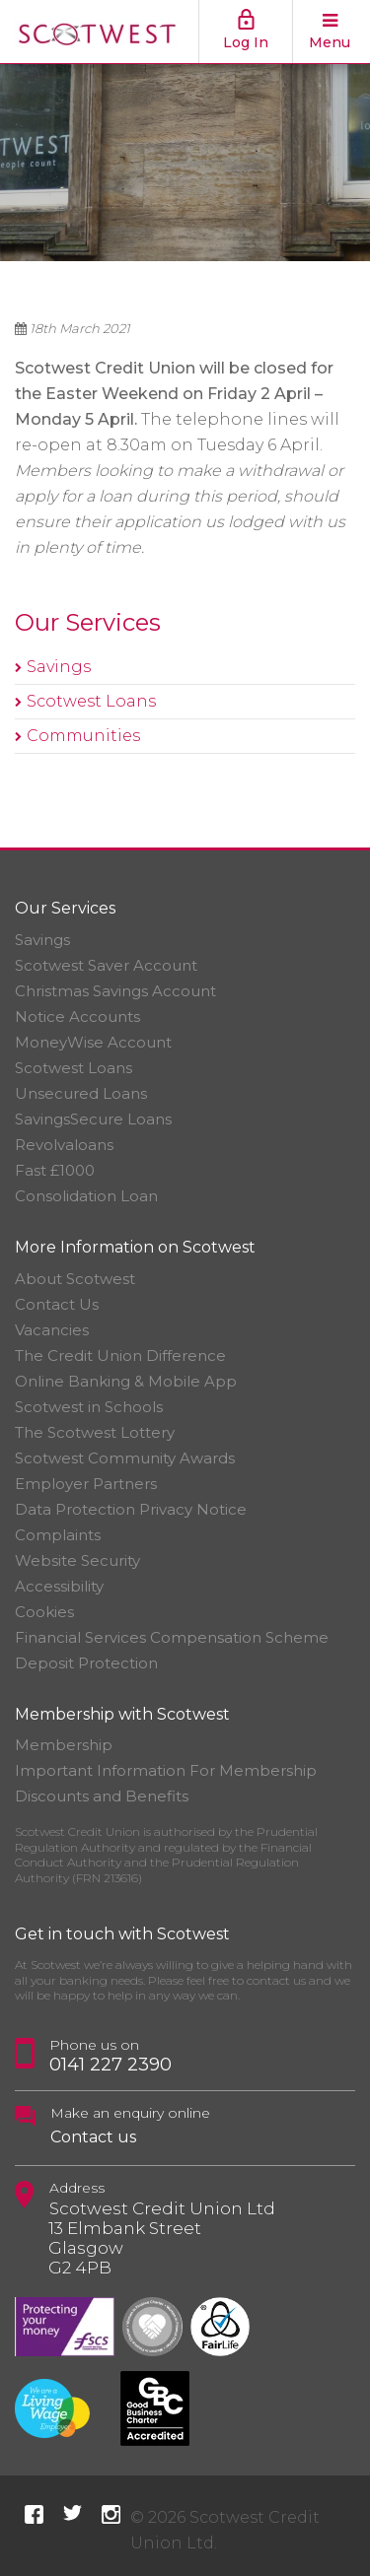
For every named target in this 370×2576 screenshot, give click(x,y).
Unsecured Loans (81, 1093)
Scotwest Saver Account (106, 965)
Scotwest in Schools (89, 1406)
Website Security (77, 1560)
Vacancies (52, 1330)
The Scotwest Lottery (95, 1432)
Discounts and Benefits (101, 1796)
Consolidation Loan (86, 1195)
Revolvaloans (64, 1144)
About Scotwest (75, 1278)
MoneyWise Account (93, 1042)
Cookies (44, 1611)
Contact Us (57, 1304)
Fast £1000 (55, 1170)
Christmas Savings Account (115, 991)
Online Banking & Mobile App (126, 1381)
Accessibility (59, 1586)
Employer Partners (86, 1483)
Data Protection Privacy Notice (131, 1509)
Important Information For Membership (166, 1770)
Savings (59, 666)
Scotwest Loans (91, 701)
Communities (83, 735)
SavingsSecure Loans (93, 1119)
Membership (63, 1744)
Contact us (93, 2137)
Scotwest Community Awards (125, 1458)
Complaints (58, 1534)
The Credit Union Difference (120, 1355)
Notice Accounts (77, 1016)
